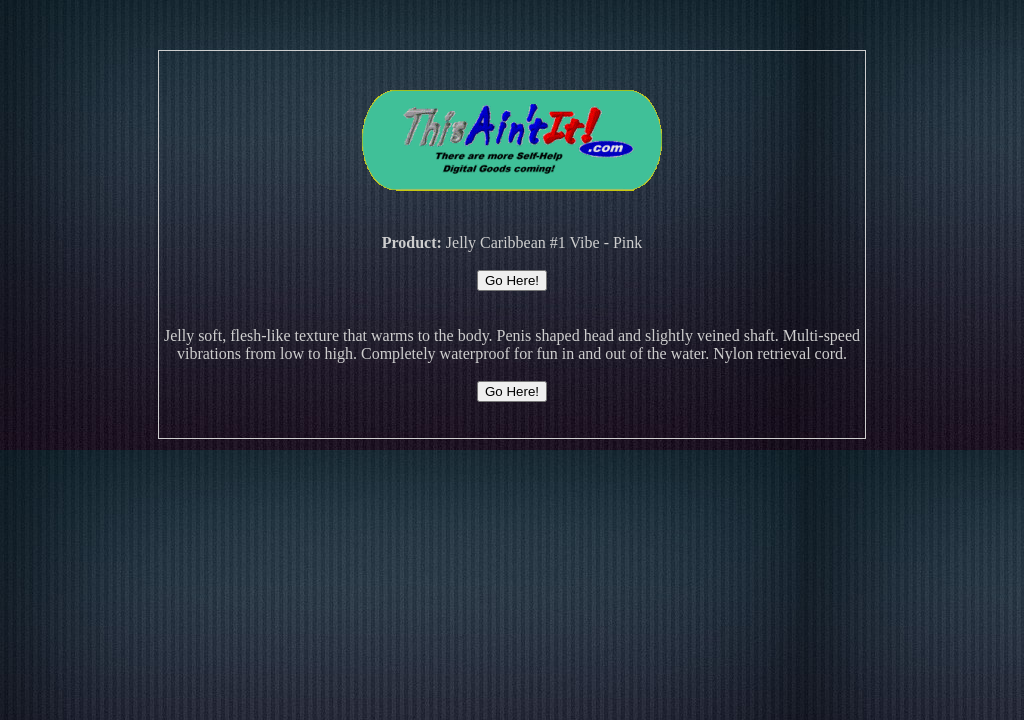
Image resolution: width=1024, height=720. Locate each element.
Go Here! (512, 280)
